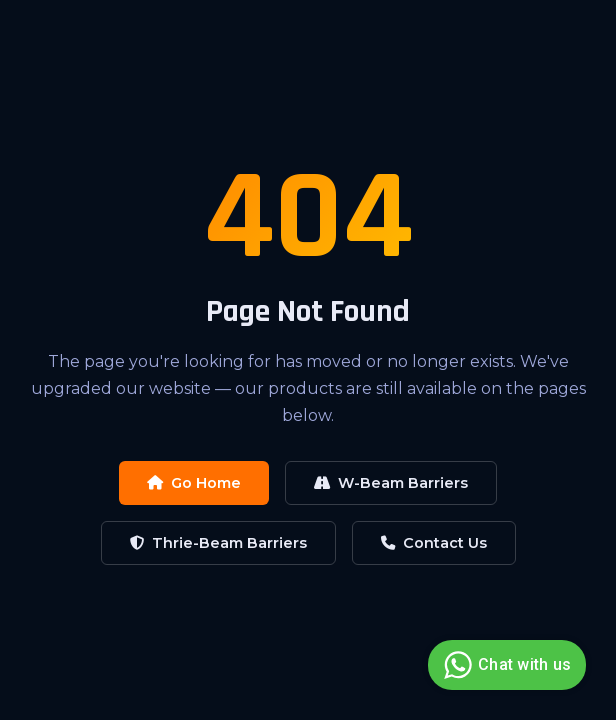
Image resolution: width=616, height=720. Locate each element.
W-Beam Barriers (391, 483)
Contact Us (434, 543)
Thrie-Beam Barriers (218, 543)
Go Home (194, 483)
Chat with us (504, 665)
